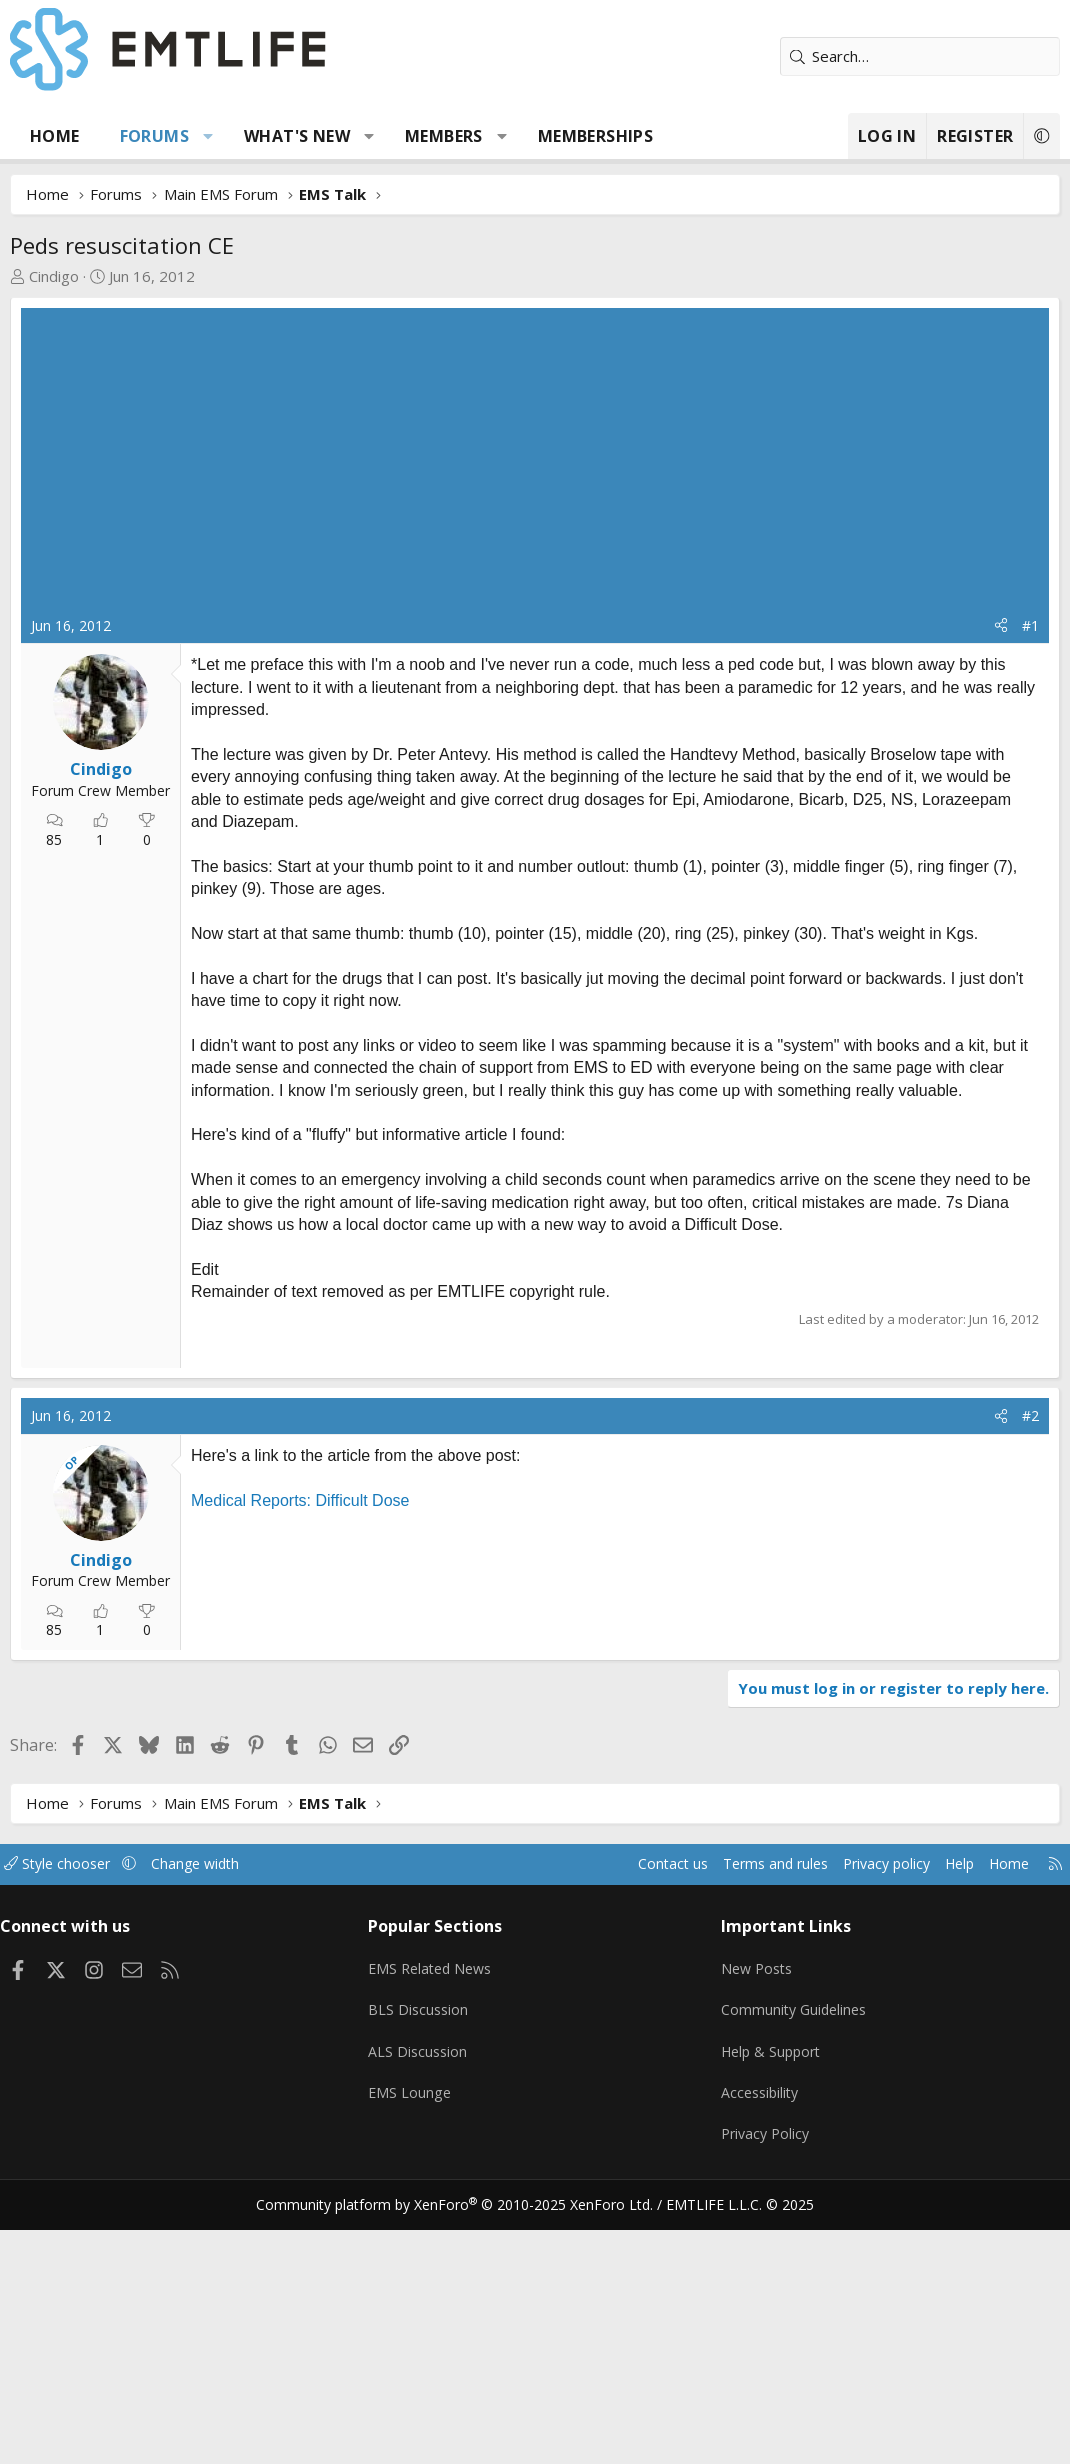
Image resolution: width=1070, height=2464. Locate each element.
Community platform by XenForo (467, 2440)
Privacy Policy (763, 2374)
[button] (208, 136)
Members (444, 136)
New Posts (754, 2218)
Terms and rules (741, 2119)
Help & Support (769, 2296)
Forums (154, 136)
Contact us (633, 2119)
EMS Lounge (415, 2335)
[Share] (1001, 626)
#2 (1030, 1671)
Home (55, 136)
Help (938, 2119)
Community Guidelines (792, 2257)
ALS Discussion (424, 2296)
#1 (1030, 625)
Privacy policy (860, 2119)
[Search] (920, 56)
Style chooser (77, 2119)
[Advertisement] (535, 466)
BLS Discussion (424, 2257)
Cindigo (54, 276)
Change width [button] (221, 2119)
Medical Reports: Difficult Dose (300, 1755)
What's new (297, 136)
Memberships (595, 136)
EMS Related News (439, 2218)
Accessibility (757, 2335)
